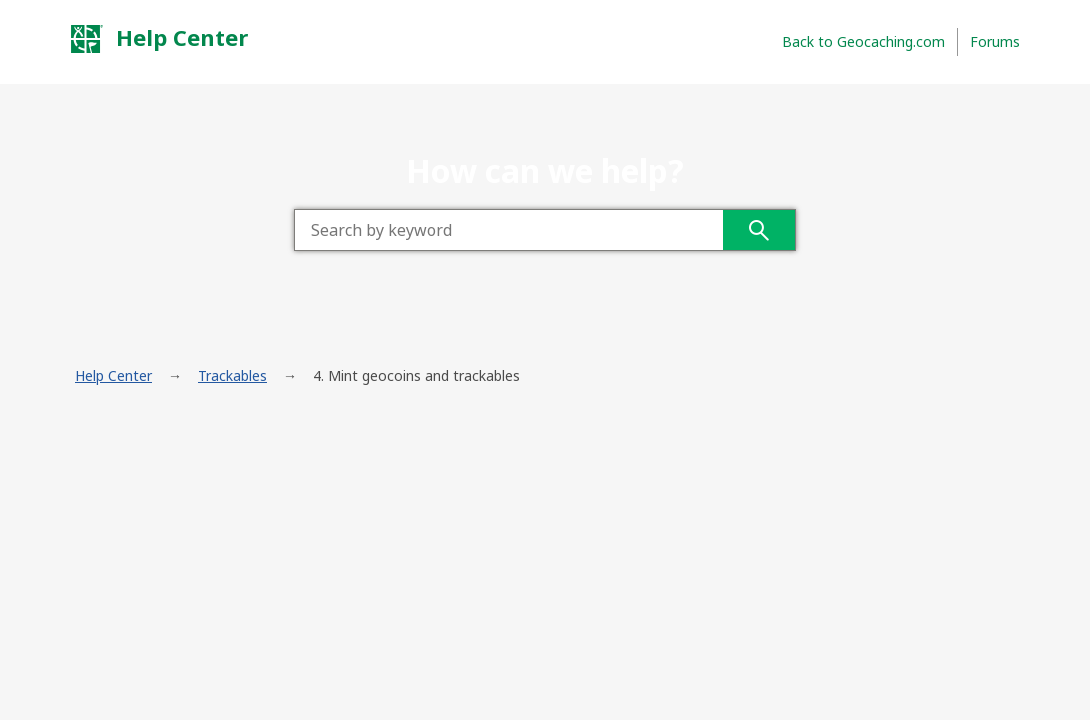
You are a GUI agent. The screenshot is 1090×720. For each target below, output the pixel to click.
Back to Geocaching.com (863, 41)
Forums (995, 41)
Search (759, 230)
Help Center (159, 38)
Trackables (232, 375)
